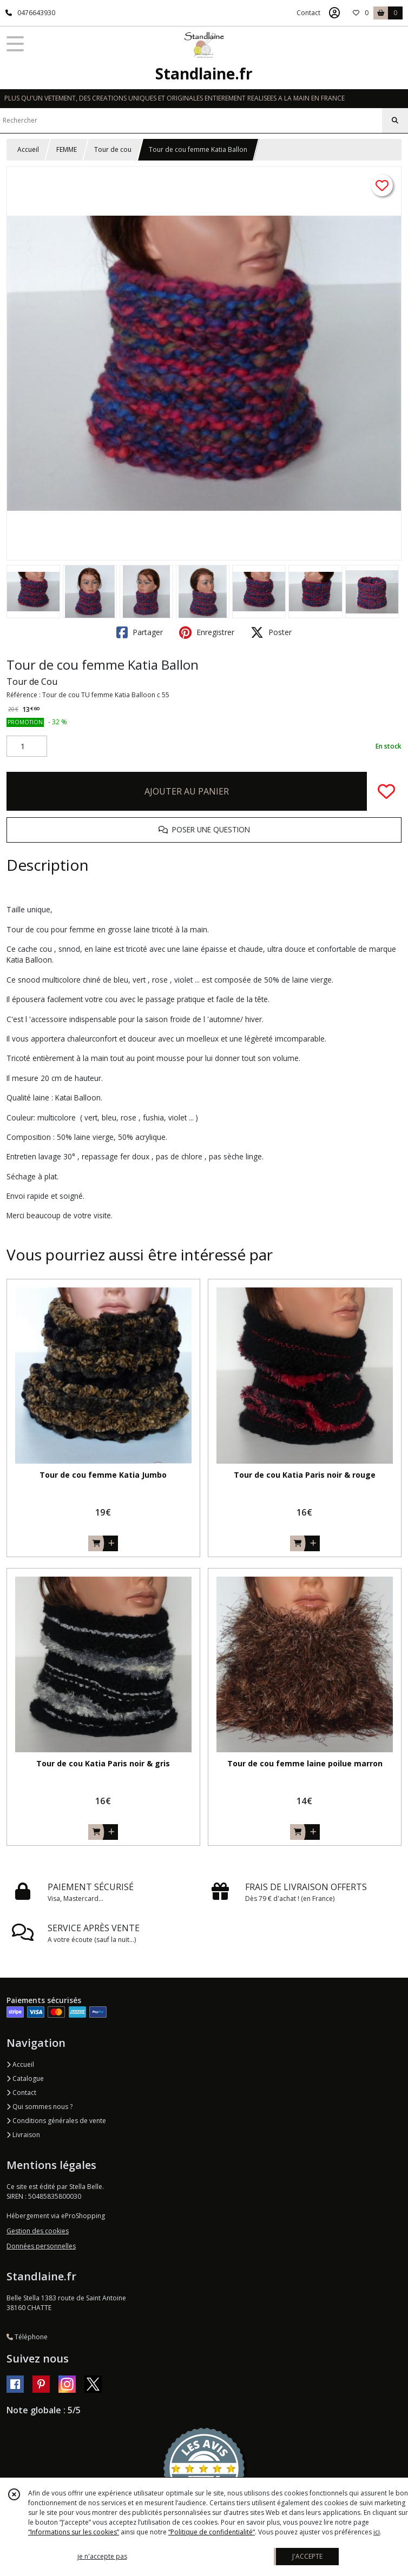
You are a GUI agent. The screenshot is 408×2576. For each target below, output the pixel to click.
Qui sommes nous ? (39, 2106)
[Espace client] (334, 13)
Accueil (28, 149)
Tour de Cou (31, 682)
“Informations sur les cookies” (73, 2532)
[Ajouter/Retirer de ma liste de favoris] (386, 791)
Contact (308, 12)
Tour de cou (112, 149)
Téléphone (27, 2336)
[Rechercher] (395, 120)
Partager (139, 632)
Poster (271, 632)
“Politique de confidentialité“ (211, 2532)
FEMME (66, 149)
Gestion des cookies (37, 2230)
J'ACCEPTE (307, 2556)
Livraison (23, 2134)
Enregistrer (206, 632)
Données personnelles (41, 2246)
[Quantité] (26, 746)
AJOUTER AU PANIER (186, 791)
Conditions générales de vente (56, 2120)
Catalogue (25, 2078)
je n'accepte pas (102, 2556)
